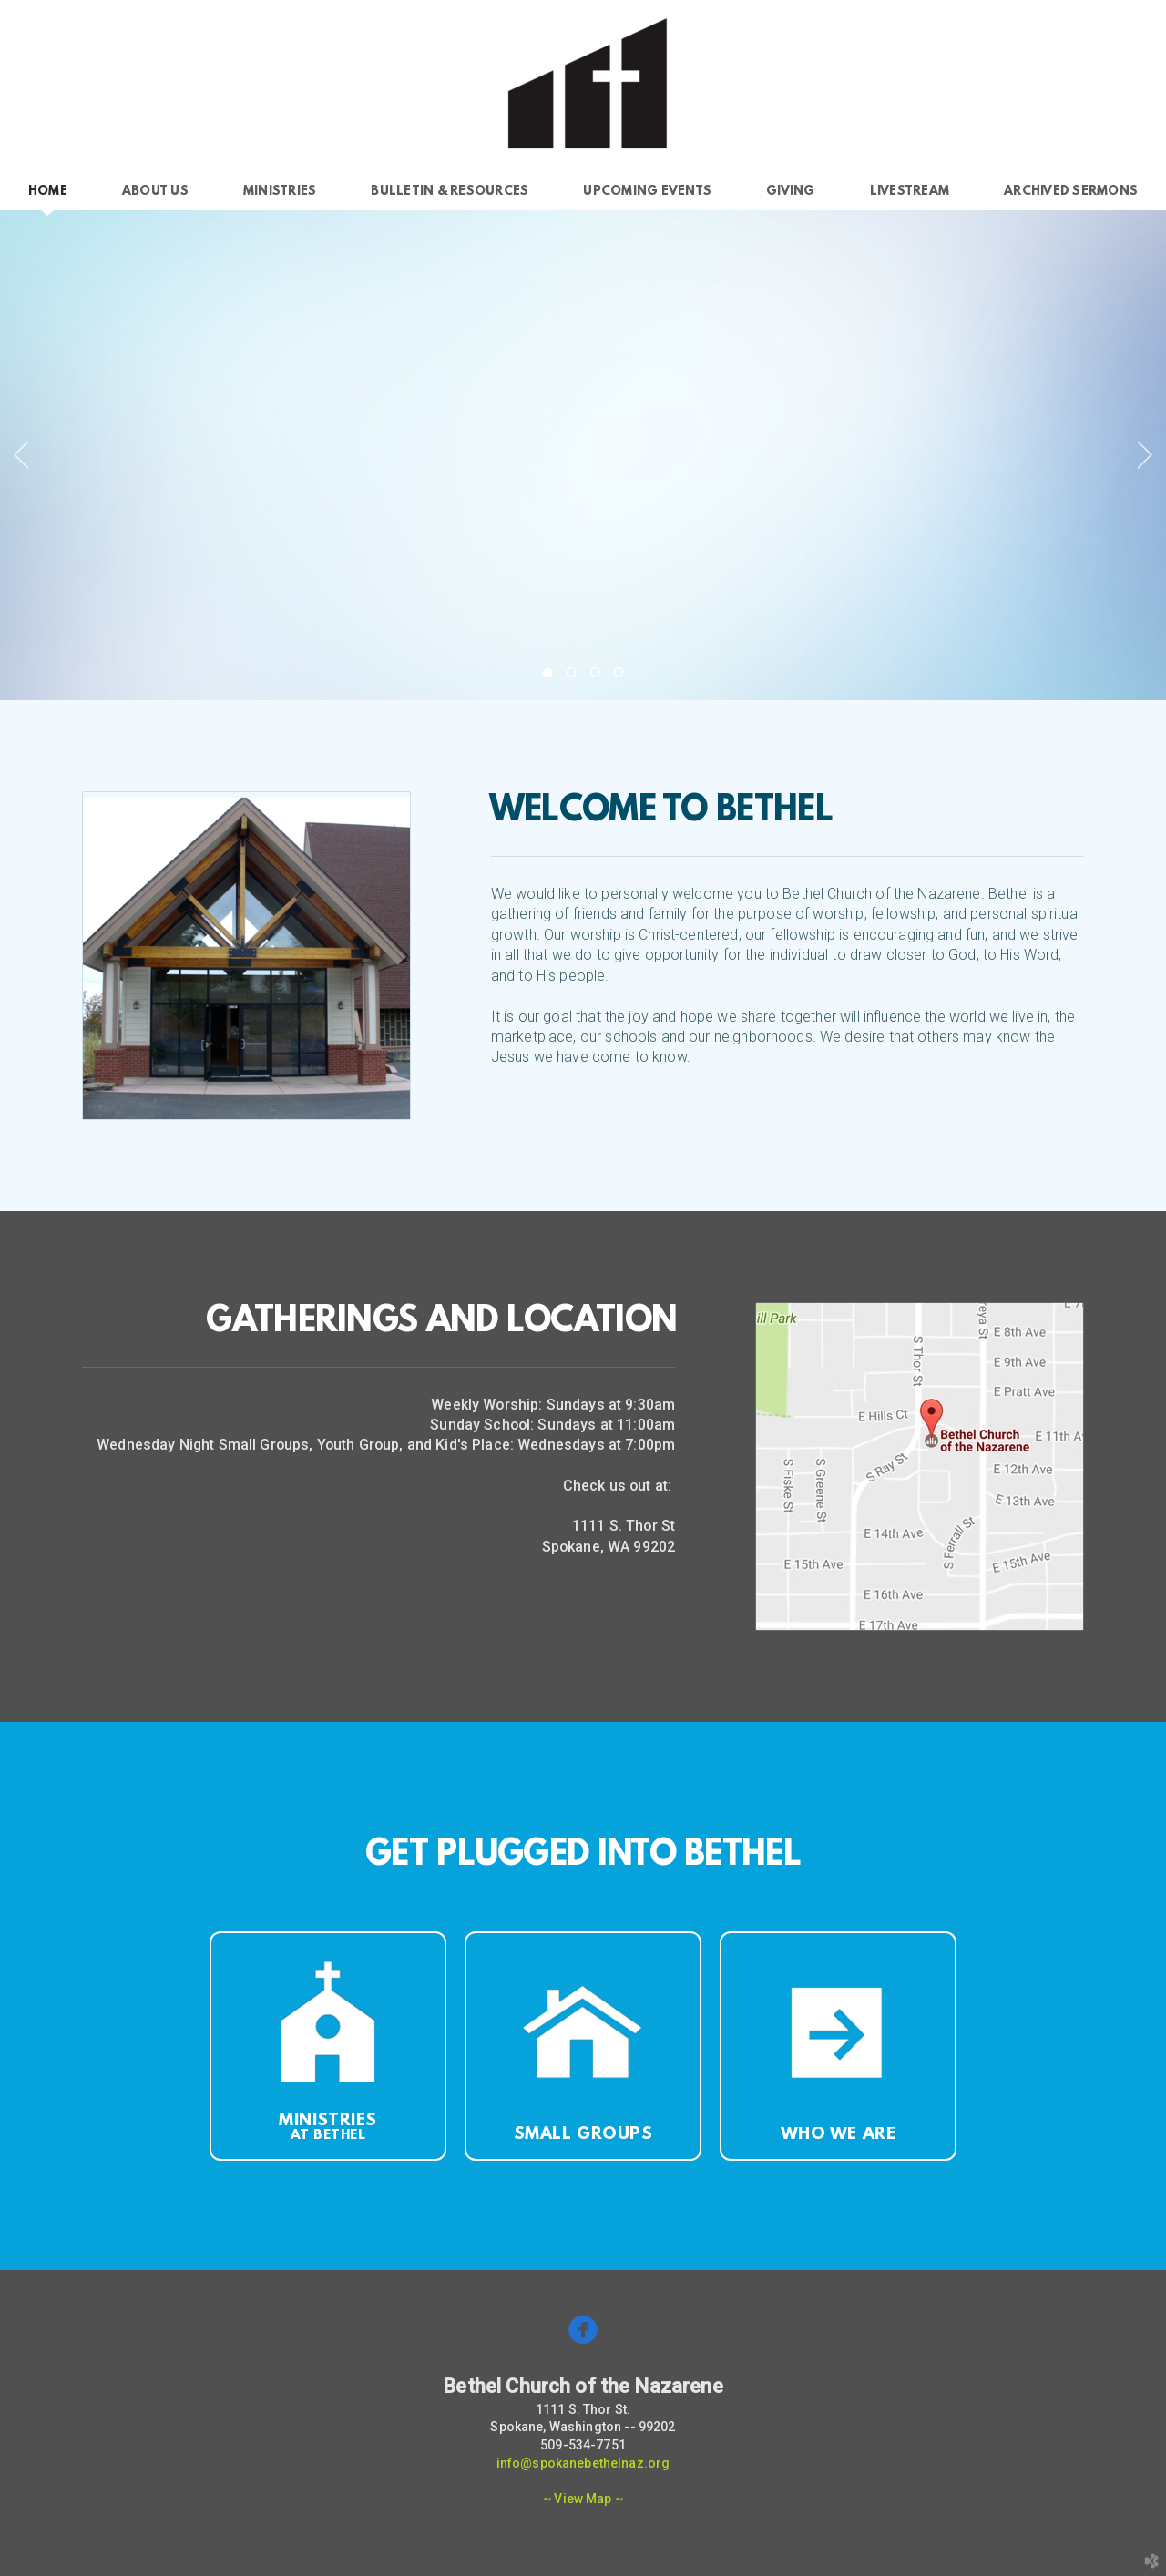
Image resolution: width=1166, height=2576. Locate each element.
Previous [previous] (21, 455)
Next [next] (1145, 455)
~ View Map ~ (583, 2498)
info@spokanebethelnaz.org (583, 2463)
